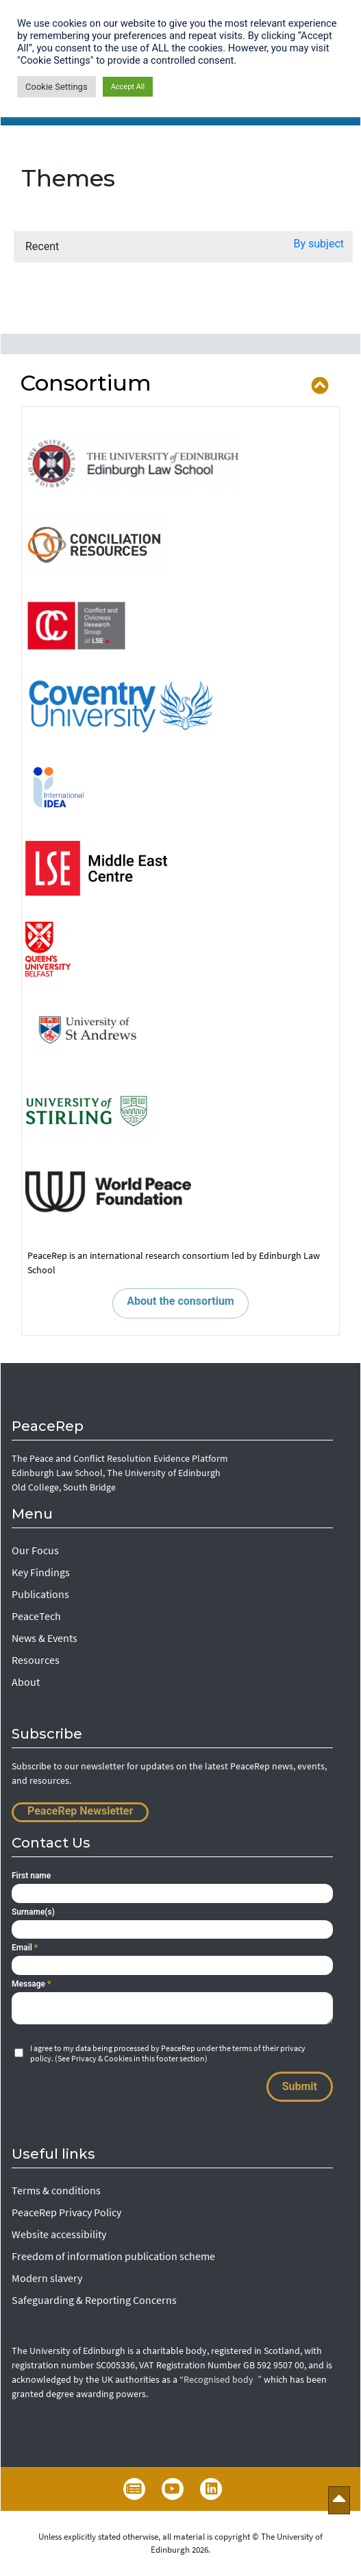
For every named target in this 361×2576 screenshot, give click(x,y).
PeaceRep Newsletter (80, 1810)
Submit (299, 2086)
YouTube (173, 2489)
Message (31, 1984)
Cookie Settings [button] (56, 87)
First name (31, 1875)
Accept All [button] (128, 86)
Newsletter (134, 2489)
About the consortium (180, 1301)
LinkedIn (211, 2489)
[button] (319, 246)
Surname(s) (33, 1912)
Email (25, 1947)
